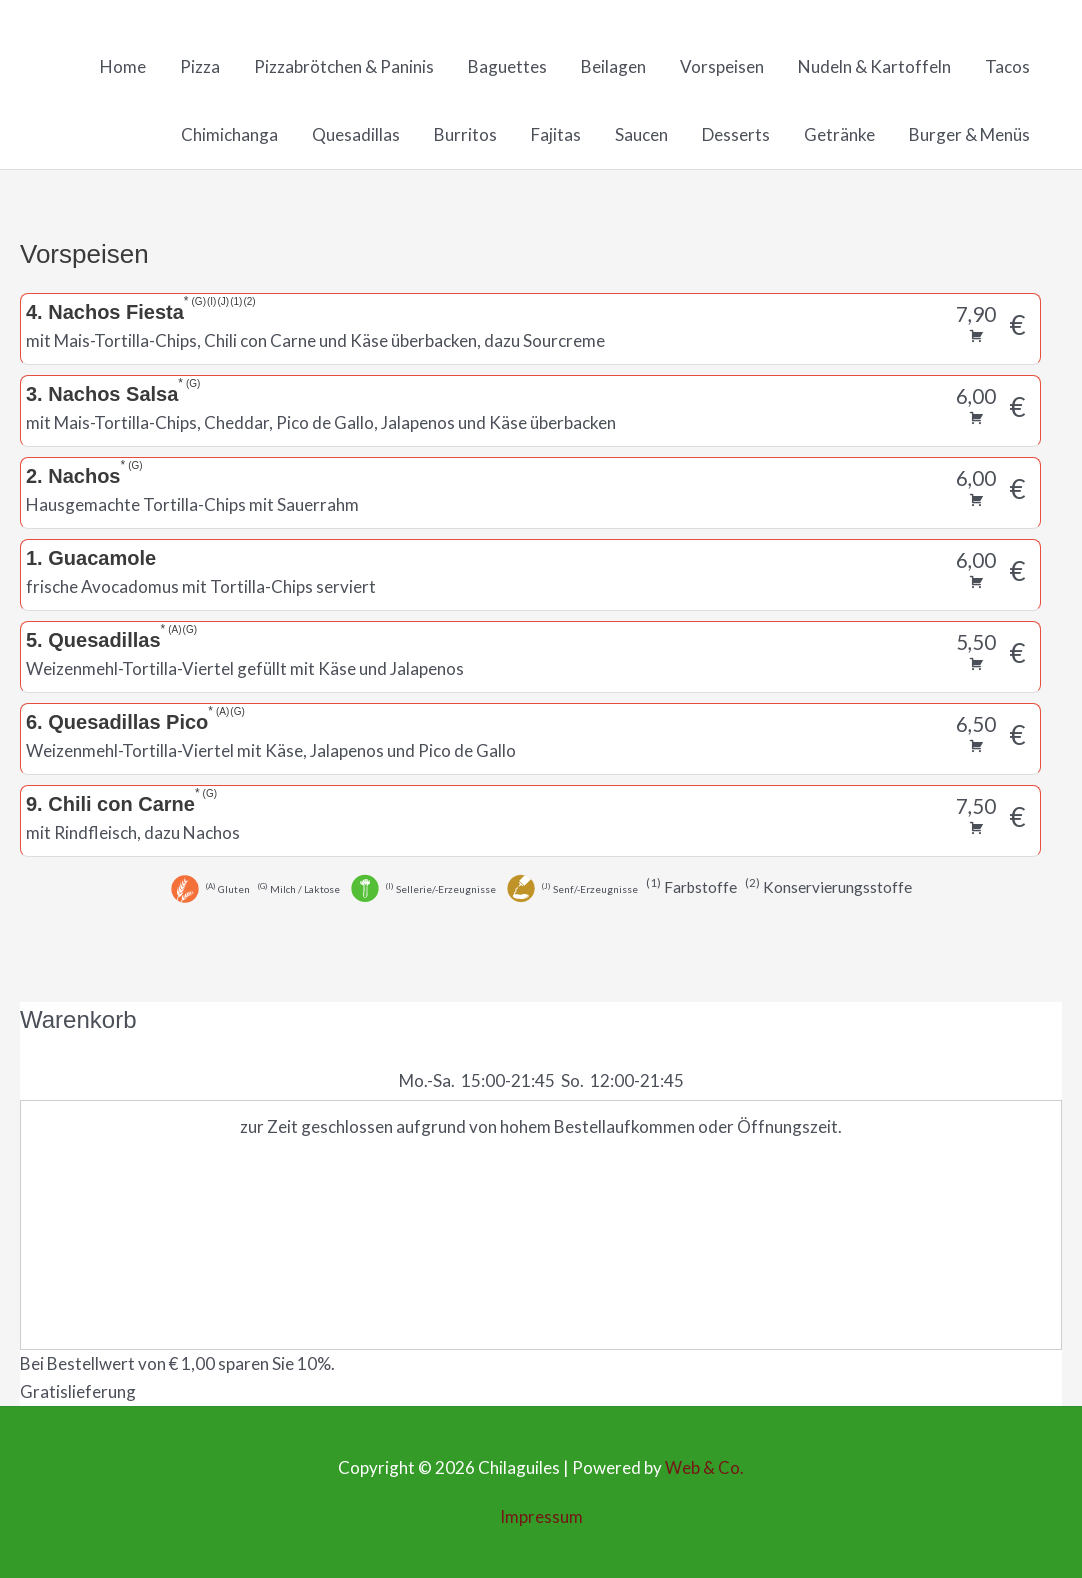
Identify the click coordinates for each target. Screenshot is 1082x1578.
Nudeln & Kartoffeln (874, 67)
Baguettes (507, 67)
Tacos (1007, 67)
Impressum (541, 1517)
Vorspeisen (722, 67)
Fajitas (556, 135)
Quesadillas (356, 135)
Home (123, 67)
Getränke (839, 135)
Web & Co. (704, 1468)
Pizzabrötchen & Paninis (344, 67)
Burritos (465, 135)
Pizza (200, 67)
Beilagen (613, 67)
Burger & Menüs (969, 135)
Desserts (736, 135)
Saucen (641, 135)
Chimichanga (229, 135)
